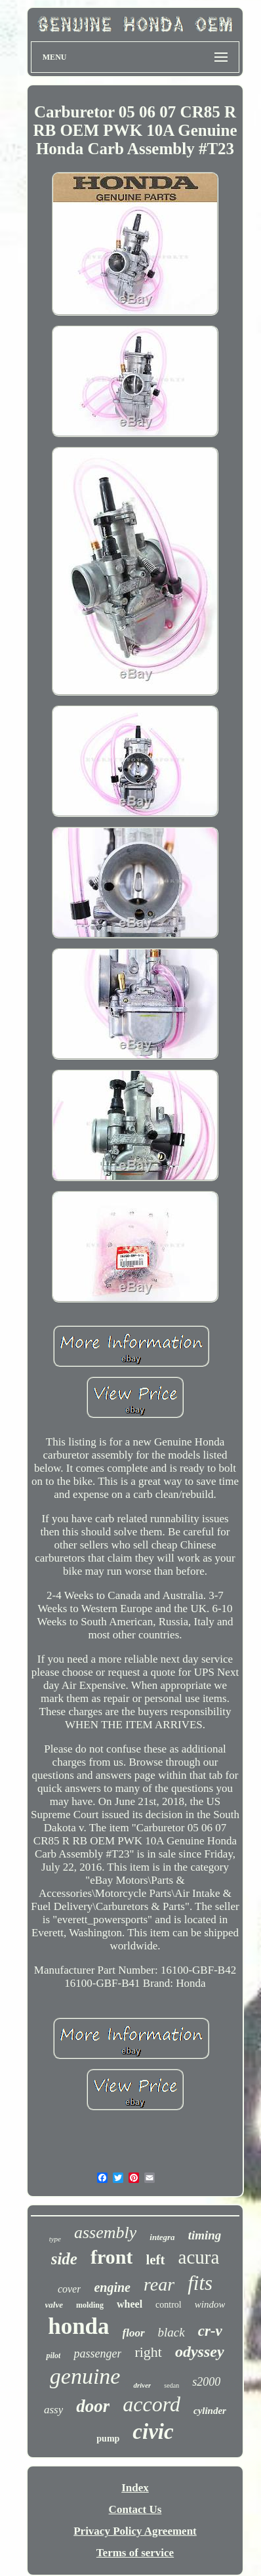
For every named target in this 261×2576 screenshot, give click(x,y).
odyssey (199, 2351)
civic (152, 2431)
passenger (97, 2353)
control (168, 2305)
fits (200, 2283)
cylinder (209, 2410)
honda (78, 2326)
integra (162, 2237)
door (93, 2406)
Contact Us (135, 2509)
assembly (105, 2232)
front (111, 2257)
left (155, 2260)
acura (199, 2257)
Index (135, 2488)
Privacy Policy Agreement (135, 2531)
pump (107, 2438)
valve (54, 2305)
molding (90, 2305)
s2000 (206, 2381)
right (148, 2352)
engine (112, 2287)
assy (53, 2409)
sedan (171, 2385)
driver (142, 2385)
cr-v (210, 2331)
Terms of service (135, 2552)
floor (134, 2333)
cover (69, 2289)
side (64, 2259)
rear (159, 2284)
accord (151, 2404)
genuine (85, 2376)
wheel (129, 2304)
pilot (53, 2355)
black (171, 2332)
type (55, 2239)
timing (205, 2235)
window (210, 2304)
